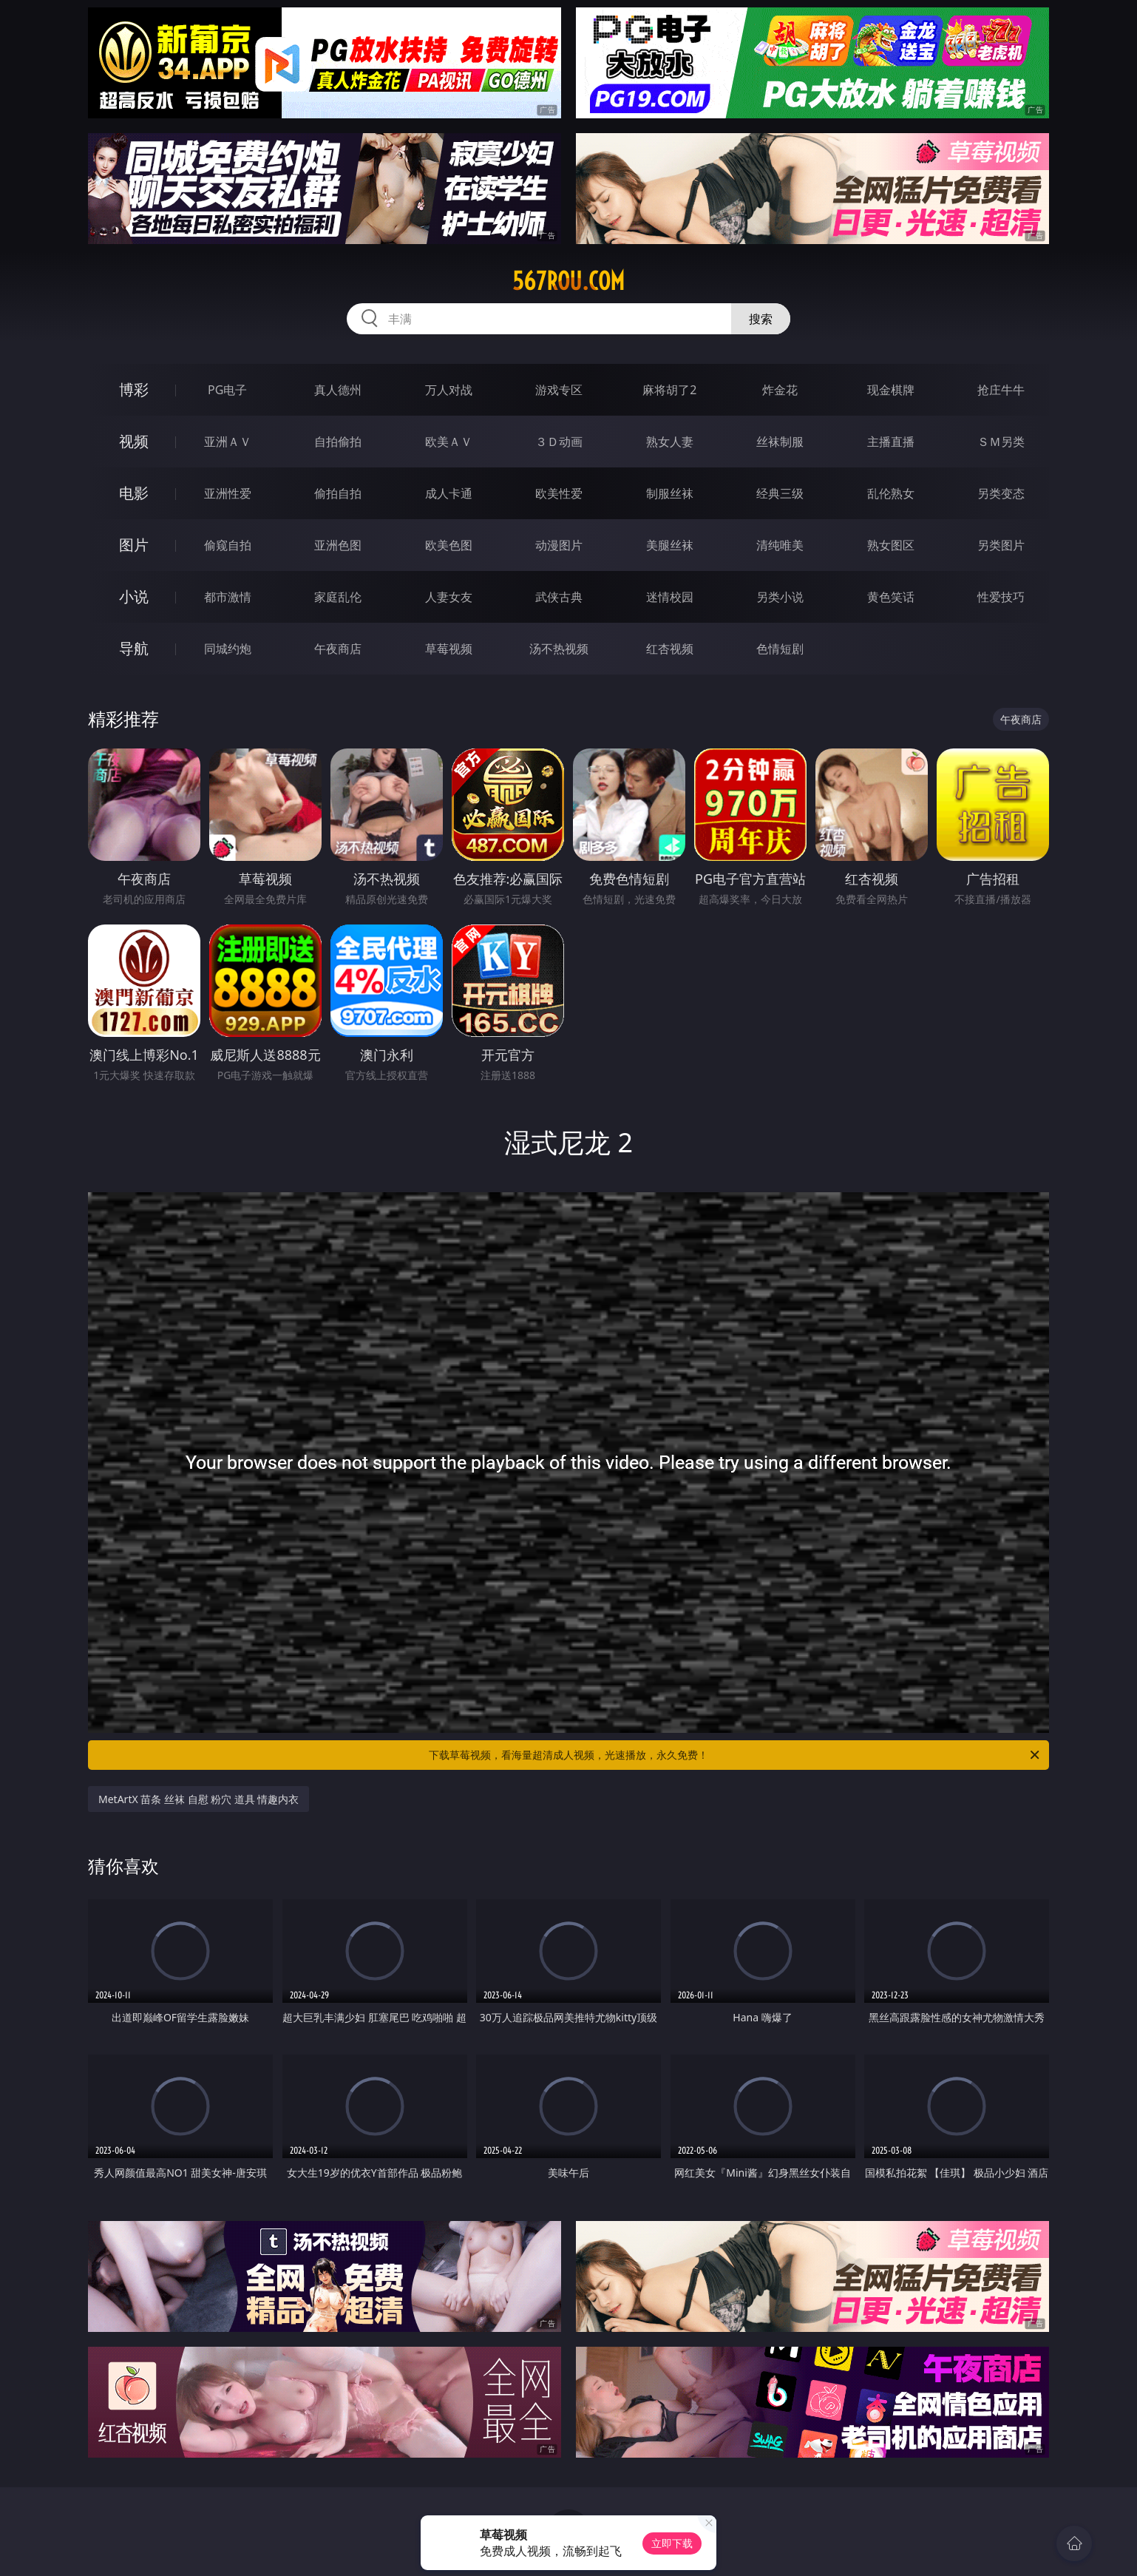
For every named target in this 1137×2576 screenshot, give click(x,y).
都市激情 (227, 597)
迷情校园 (669, 597)
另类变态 (1001, 493)
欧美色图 (448, 545)
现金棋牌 (890, 390)
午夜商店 (338, 648)
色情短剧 (780, 648)
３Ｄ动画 (559, 441)
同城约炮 (227, 648)
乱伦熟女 (890, 493)
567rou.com (568, 281)
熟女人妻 (669, 441)
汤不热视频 (558, 648)
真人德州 (338, 390)
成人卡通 (448, 493)
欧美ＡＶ (448, 441)
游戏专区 (559, 390)
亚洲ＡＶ (227, 441)
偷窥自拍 (227, 545)
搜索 (761, 319)
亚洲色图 (338, 545)
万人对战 (448, 390)
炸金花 (780, 390)
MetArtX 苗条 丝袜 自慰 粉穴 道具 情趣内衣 (198, 1799)
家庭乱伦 (338, 597)
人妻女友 (448, 597)
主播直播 (890, 441)
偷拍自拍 (338, 493)
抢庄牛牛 (1001, 390)
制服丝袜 (669, 493)
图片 (134, 545)
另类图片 (1001, 545)
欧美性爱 (559, 493)
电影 (134, 493)
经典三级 (780, 493)
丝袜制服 (780, 441)
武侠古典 (559, 597)
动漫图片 (559, 545)
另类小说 (780, 597)
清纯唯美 (780, 545)
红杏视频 (669, 648)
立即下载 (672, 2543)
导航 (134, 648)
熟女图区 (890, 545)
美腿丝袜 (669, 545)
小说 (134, 596)
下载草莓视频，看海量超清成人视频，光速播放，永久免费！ (735, 1755)
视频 (134, 441)
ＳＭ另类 (1001, 441)
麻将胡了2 (669, 390)
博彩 (134, 389)
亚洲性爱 (227, 493)
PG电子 (227, 390)
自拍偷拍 (338, 441)
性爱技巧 (1001, 597)
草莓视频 (448, 648)
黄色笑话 (890, 597)
